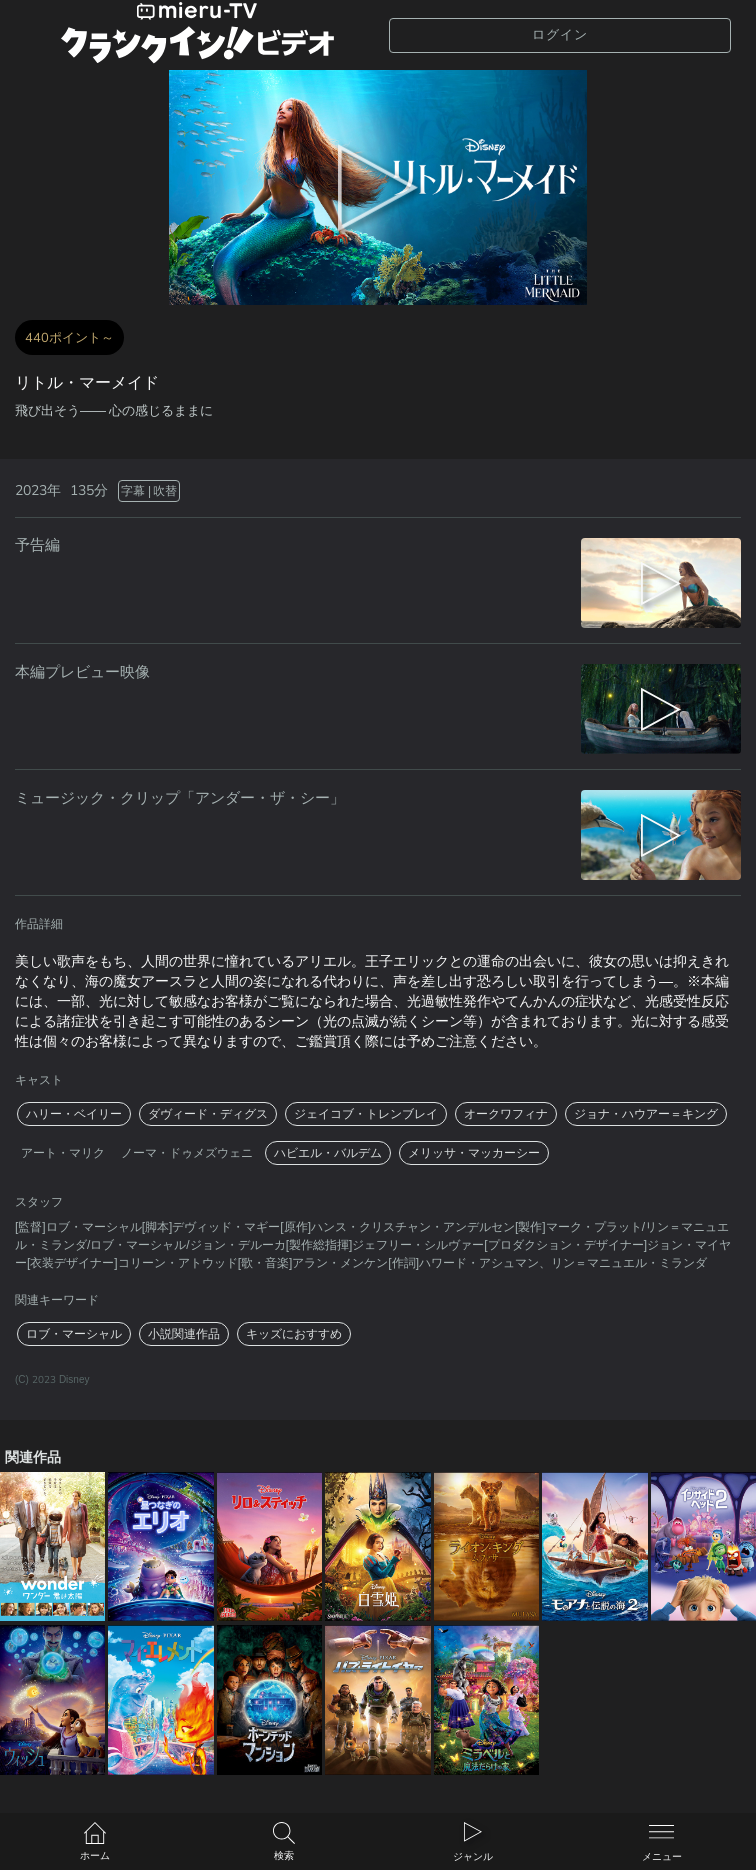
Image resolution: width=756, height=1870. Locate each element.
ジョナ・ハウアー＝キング (646, 1114)
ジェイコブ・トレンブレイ (366, 1114)
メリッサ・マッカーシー (474, 1153)
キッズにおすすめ (294, 1334)
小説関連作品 (184, 1334)
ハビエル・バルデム (328, 1153)
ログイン (560, 35)
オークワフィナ (506, 1114)
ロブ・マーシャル (74, 1334)
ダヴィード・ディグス (208, 1114)
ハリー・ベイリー (74, 1114)
